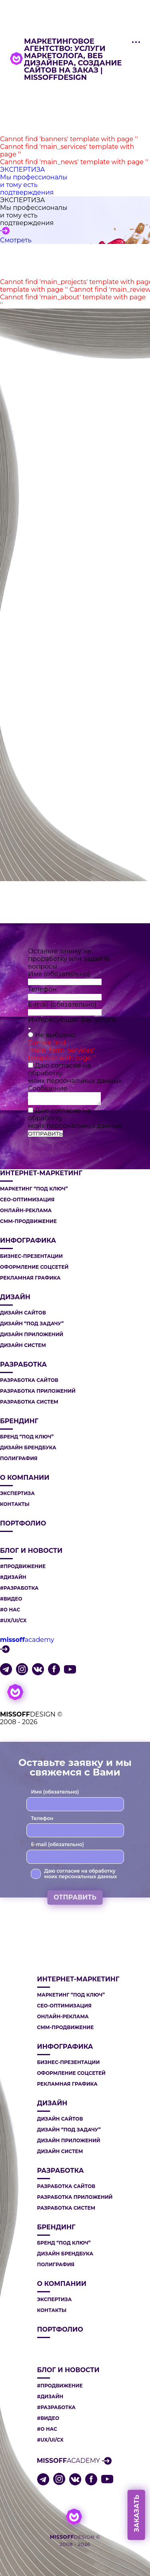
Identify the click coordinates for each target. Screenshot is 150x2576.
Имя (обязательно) (59, 974)
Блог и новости (31, 1551)
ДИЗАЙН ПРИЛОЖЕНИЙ (31, 1334)
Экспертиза (17, 1493)
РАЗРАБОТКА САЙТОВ (29, 1380)
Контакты (15, 1504)
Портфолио (23, 1523)
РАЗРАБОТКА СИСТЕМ (29, 1402)
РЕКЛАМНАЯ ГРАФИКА (30, 1278)
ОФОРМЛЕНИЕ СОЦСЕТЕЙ (34, 1267)
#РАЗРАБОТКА (19, 1588)
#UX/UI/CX (13, 1620)
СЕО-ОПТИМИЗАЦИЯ (27, 1199)
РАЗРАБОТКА (23, 1364)
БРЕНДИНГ (19, 1421)
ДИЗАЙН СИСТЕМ (23, 1345)
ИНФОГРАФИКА (28, 1240)
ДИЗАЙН (15, 1297)
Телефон (42, 989)
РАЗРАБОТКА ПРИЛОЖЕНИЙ (38, 1391)
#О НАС (10, 1609)
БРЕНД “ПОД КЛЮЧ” (27, 1436)
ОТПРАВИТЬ (45, 1133)
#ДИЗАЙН (13, 1577)
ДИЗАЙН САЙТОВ (23, 1312)
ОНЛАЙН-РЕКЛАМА (26, 1210)
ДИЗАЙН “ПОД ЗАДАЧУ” (32, 1323)
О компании (24, 1478)
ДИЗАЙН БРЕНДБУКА (28, 1447)
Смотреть (16, 240)
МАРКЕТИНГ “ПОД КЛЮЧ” (34, 1188)
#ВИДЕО (11, 1599)
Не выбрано (55, 1035)
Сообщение (47, 1088)
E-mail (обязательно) (62, 1004)
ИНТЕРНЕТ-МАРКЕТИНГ (41, 1173)
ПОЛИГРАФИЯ (19, 1458)
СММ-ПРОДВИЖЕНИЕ (28, 1221)
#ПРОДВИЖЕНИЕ (23, 1566)
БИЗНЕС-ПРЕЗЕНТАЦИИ (31, 1256)
